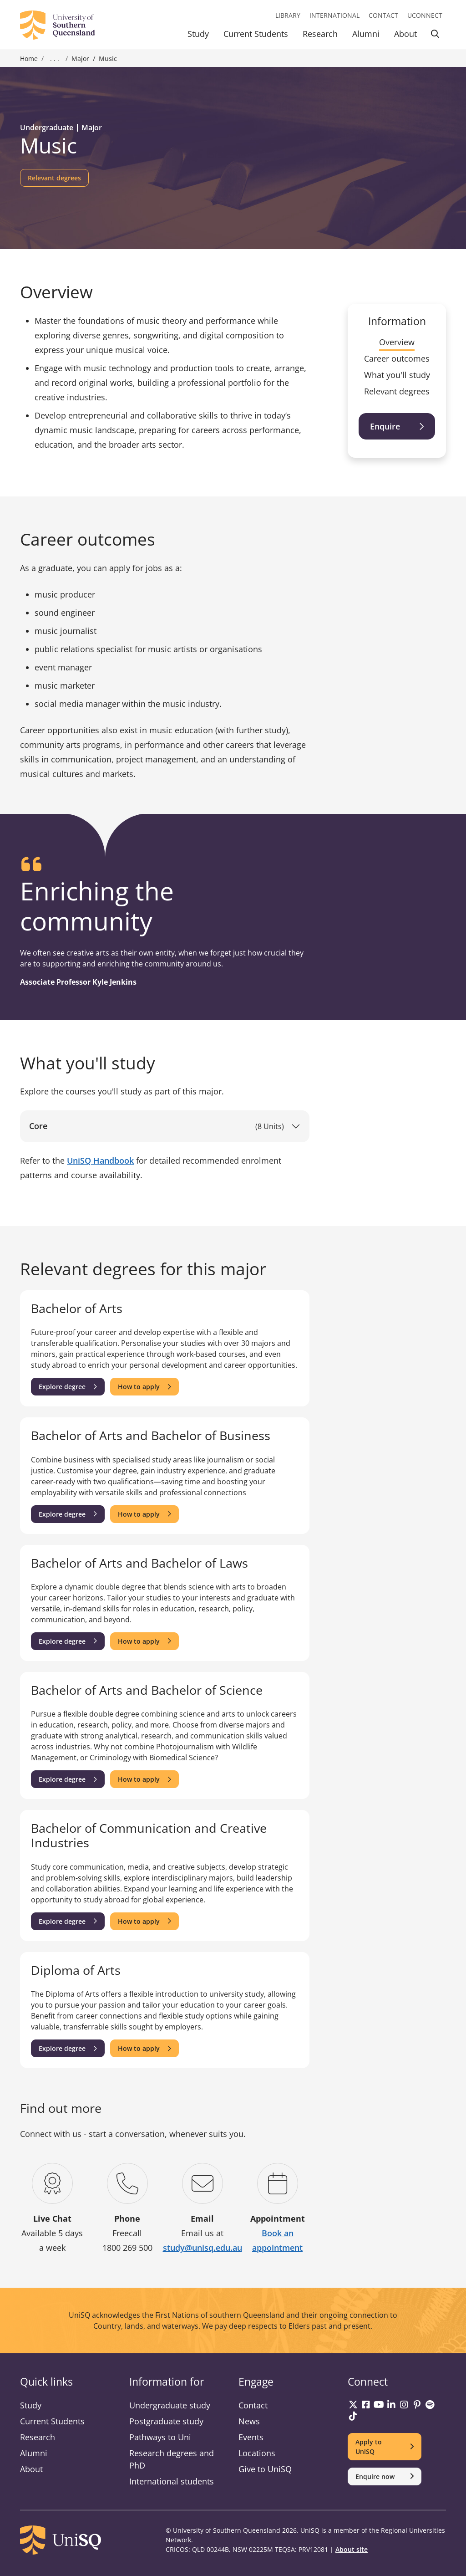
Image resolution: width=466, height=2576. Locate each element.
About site (351, 2549)
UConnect (424, 15)
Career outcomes (397, 358)
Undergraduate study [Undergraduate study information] (169, 2405)
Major (80, 58)
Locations (256, 2453)
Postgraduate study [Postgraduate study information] (166, 2421)
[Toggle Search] (435, 35)
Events (250, 2437)
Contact (383, 15)
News (249, 2421)
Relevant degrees (397, 391)
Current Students (255, 33)
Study (198, 33)
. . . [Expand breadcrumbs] (54, 58)
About (405, 33)
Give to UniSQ (265, 2469)
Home (29, 58)
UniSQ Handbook (100, 1160)
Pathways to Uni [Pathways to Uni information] (160, 2437)
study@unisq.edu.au (202, 2247)
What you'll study (397, 374)
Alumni (366, 33)
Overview (397, 342)
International (334, 15)
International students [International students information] (171, 2481)
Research (320, 33)
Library (287, 15)
